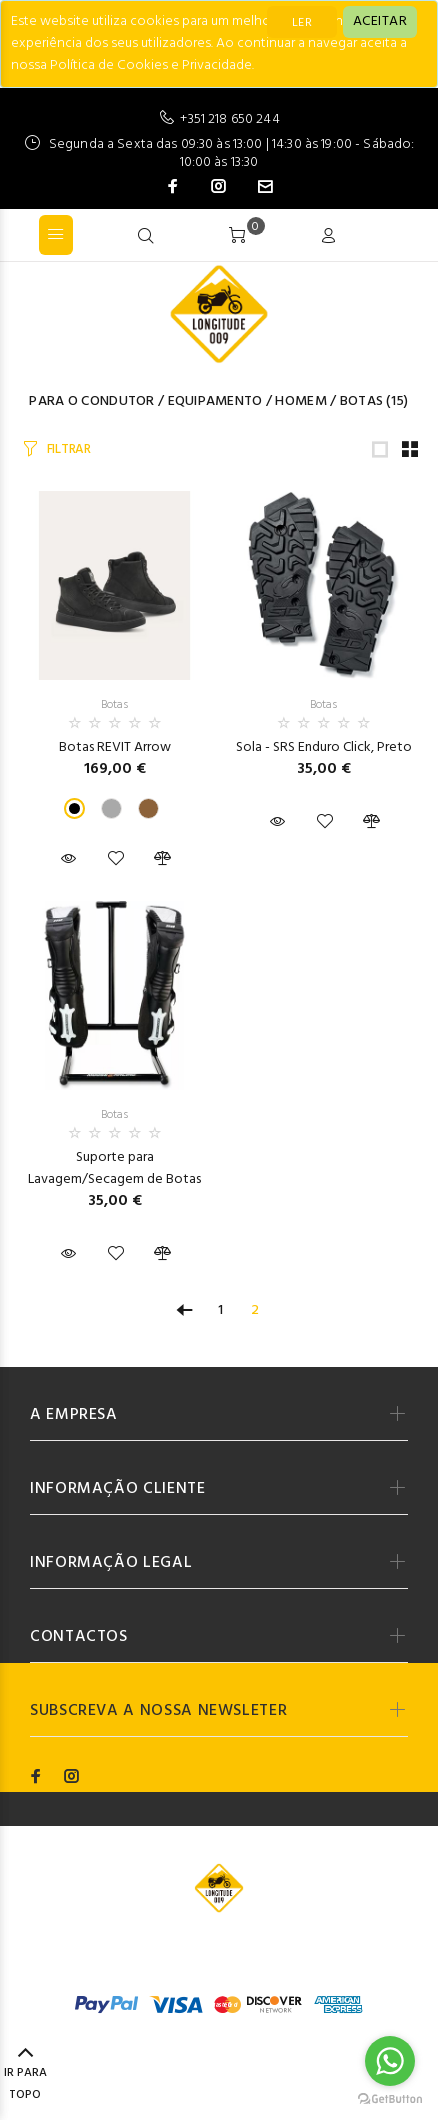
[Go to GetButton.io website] (390, 2099)
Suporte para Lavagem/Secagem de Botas (114, 1168)
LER (302, 23)
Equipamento (215, 401)
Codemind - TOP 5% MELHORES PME (218, 1961)
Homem (300, 401)
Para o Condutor (91, 401)
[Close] (380, 22)
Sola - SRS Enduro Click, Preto (324, 747)
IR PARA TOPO (25, 2075)
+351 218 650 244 (229, 119)
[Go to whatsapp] (390, 2061)
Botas (361, 401)
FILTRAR (69, 449)
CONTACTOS (79, 1637)
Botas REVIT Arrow (115, 747)
